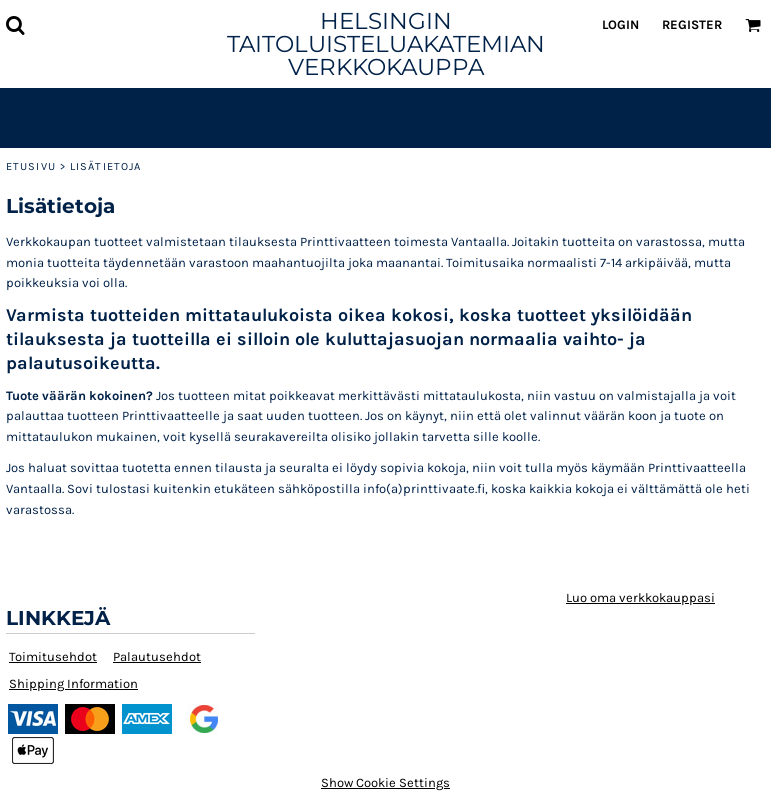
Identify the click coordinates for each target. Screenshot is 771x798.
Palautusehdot (157, 656)
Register (692, 24)
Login (620, 24)
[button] (15, 25)
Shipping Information (73, 683)
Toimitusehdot (53, 656)
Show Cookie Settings (385, 782)
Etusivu (31, 166)
